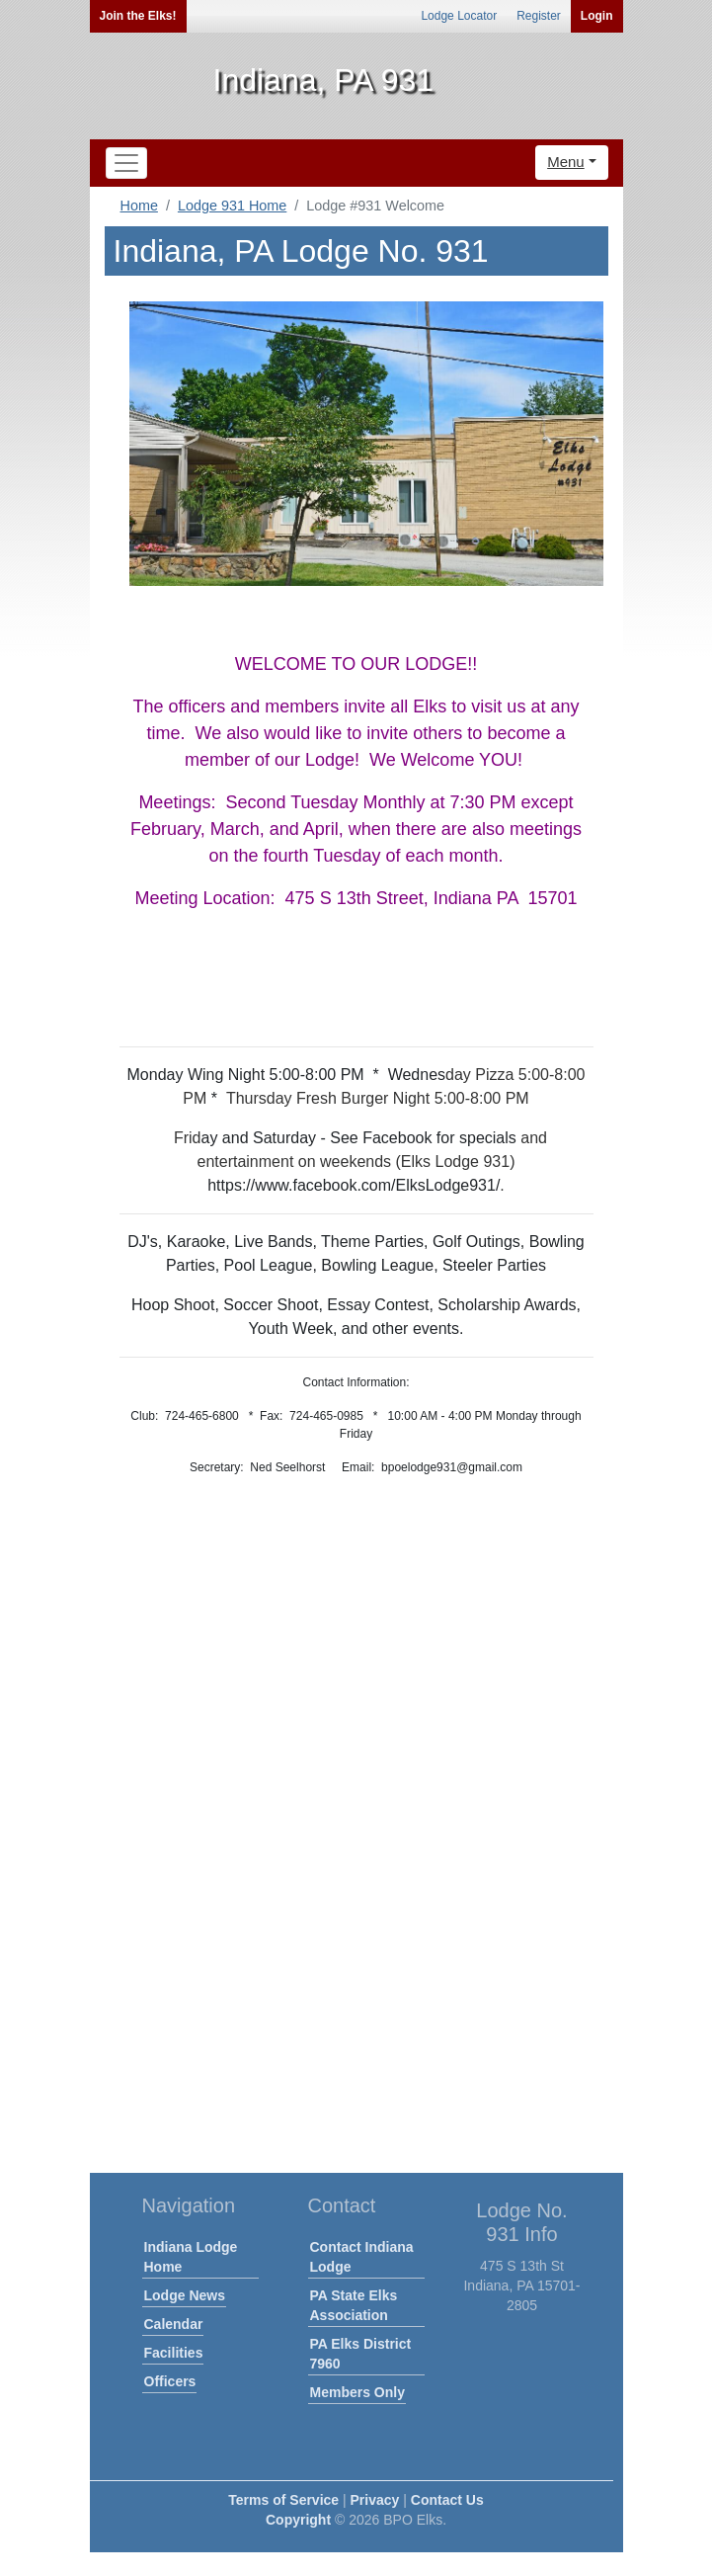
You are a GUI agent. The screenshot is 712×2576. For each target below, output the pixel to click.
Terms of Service (283, 2500)
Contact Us (447, 2500)
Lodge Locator (459, 16)
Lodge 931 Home (232, 205)
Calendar (173, 2324)
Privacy (375, 2500)
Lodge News (184, 2295)
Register (538, 16)
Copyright (298, 2520)
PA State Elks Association (354, 2305)
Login (597, 16)
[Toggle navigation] (126, 163)
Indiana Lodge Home (191, 2257)
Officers (170, 2381)
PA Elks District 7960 (361, 2353)
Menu (566, 161)
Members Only (357, 2392)
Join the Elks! (138, 16)
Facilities (173, 2353)
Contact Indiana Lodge (362, 2257)
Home (139, 205)
